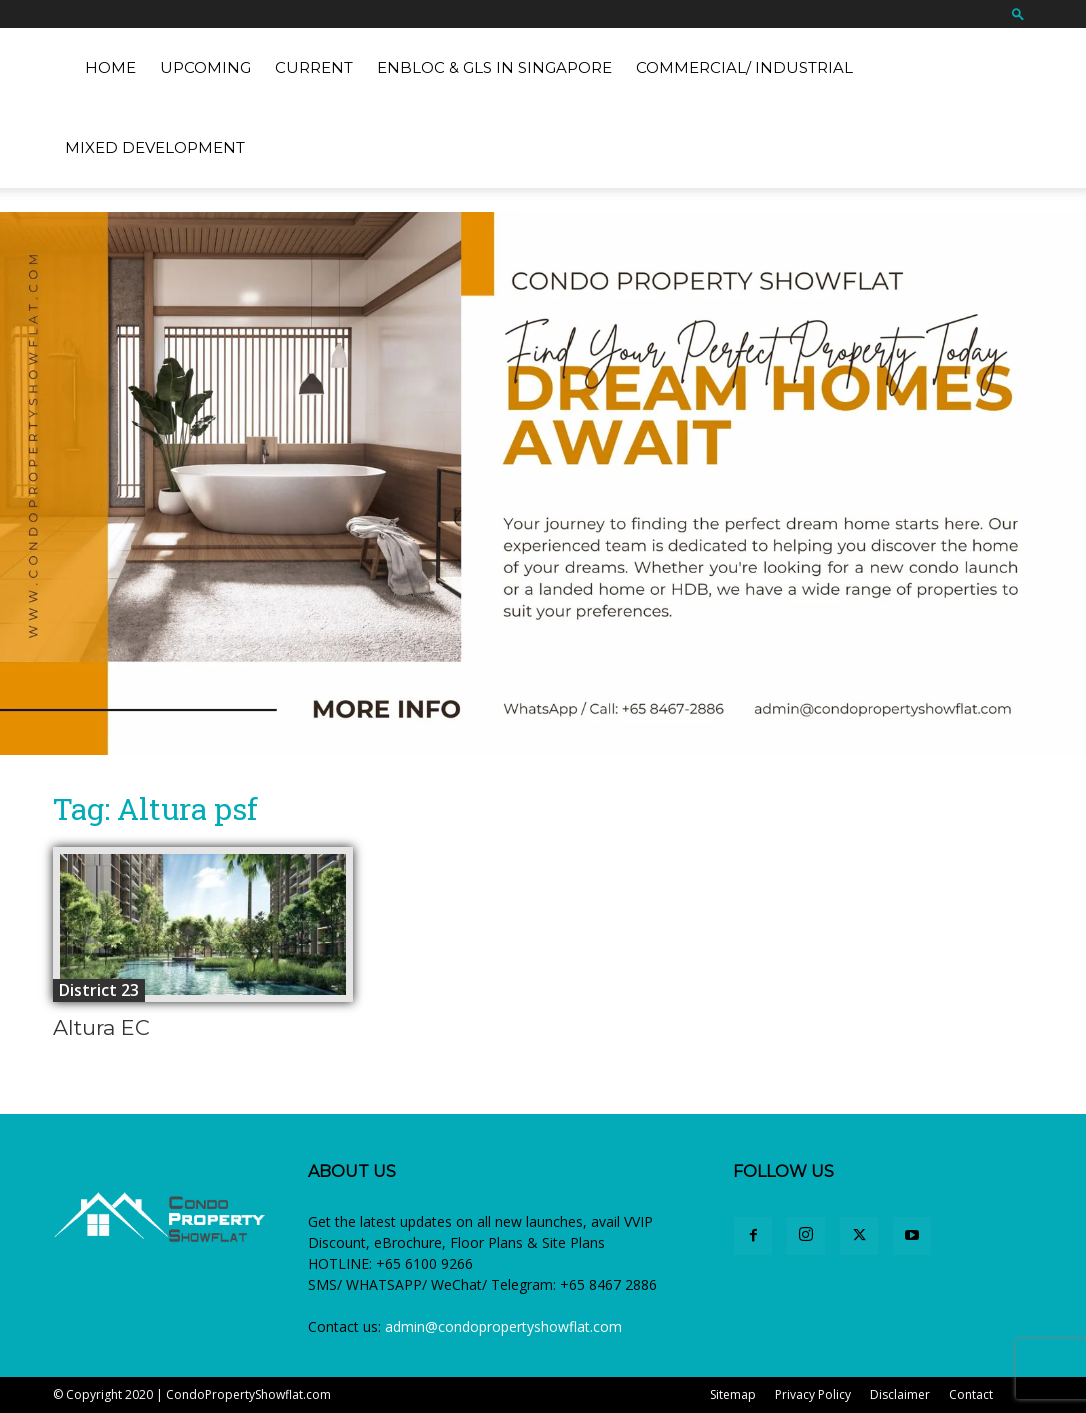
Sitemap (733, 1394)
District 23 (99, 990)
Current (314, 67)
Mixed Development (155, 147)
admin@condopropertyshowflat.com (503, 1326)
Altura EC (101, 1027)
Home (110, 67)
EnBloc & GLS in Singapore (494, 67)
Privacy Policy (813, 1394)
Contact (971, 1394)
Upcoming (205, 67)
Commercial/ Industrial (744, 67)
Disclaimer (900, 1394)
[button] (1018, 13)
